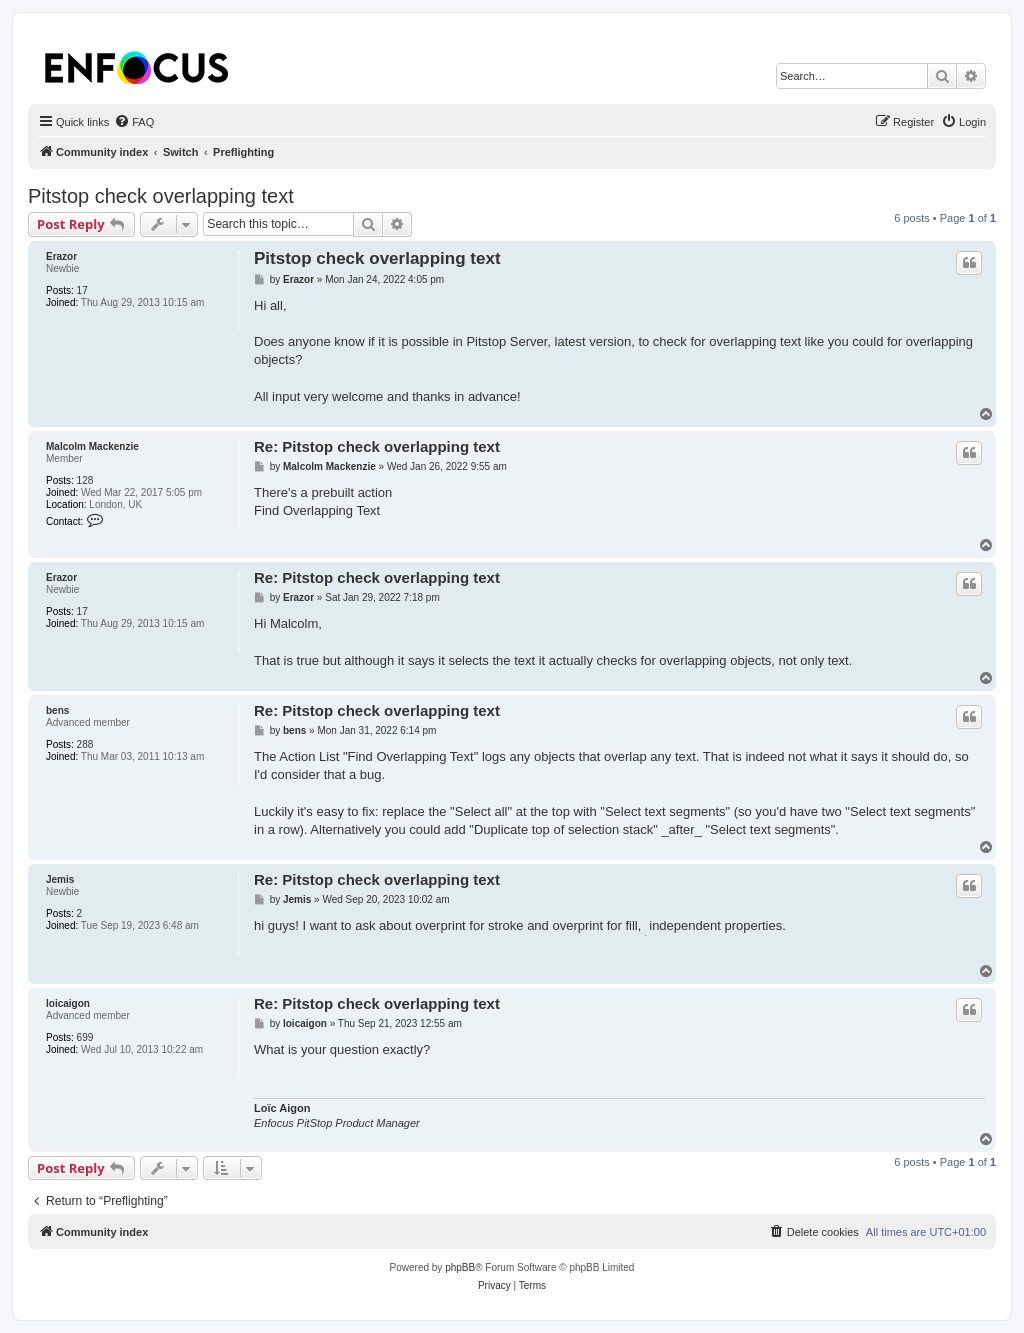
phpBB (460, 1267)
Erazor (61, 256)
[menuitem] (134, 122)
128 (85, 480)
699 (85, 1037)
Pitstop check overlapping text (161, 196)
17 (82, 290)
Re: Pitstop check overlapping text (377, 446)
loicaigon (68, 1003)
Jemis (60, 879)
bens (57, 710)
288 (85, 744)
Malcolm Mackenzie (92, 446)
